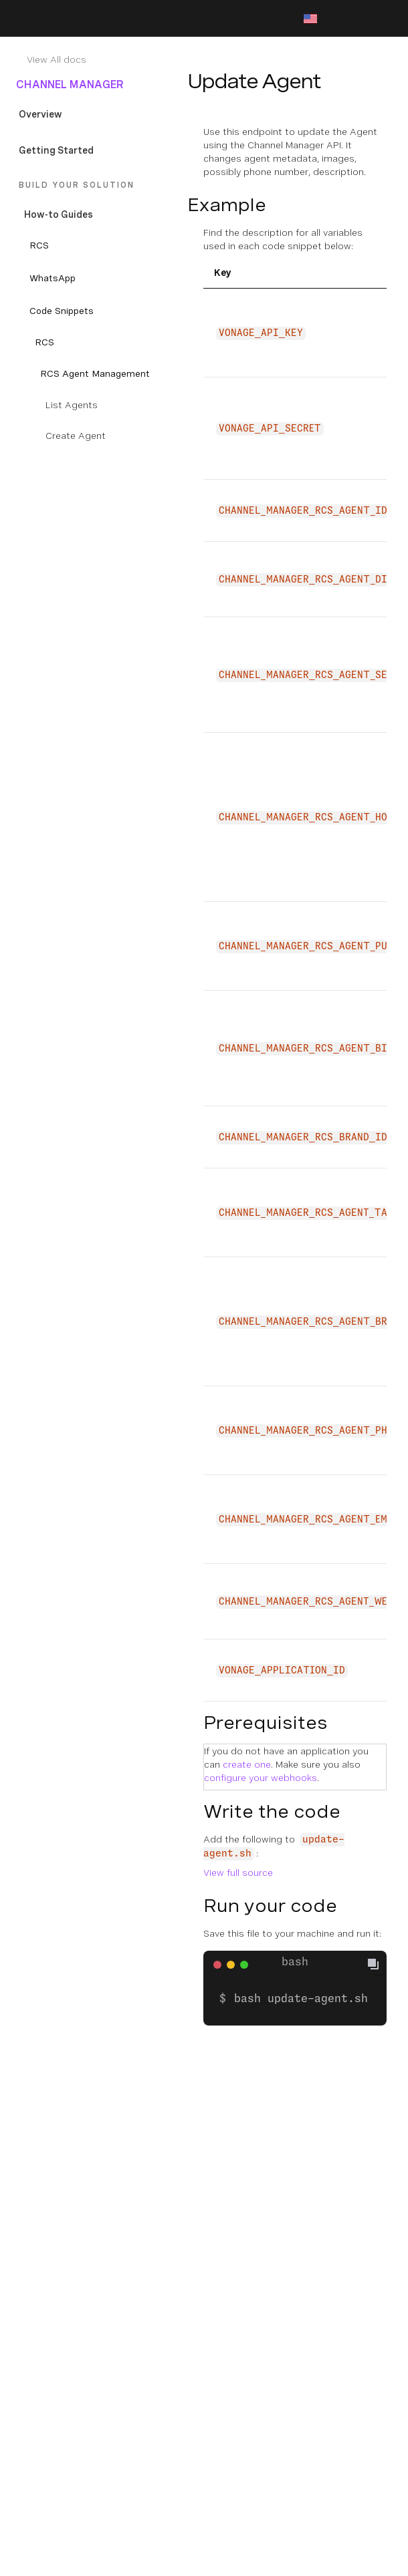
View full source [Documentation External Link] (238, 1872)
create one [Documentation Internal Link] (247, 1764)
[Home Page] (75, 18)
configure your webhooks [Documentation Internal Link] (260, 1777)
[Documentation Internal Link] (101, 59)
